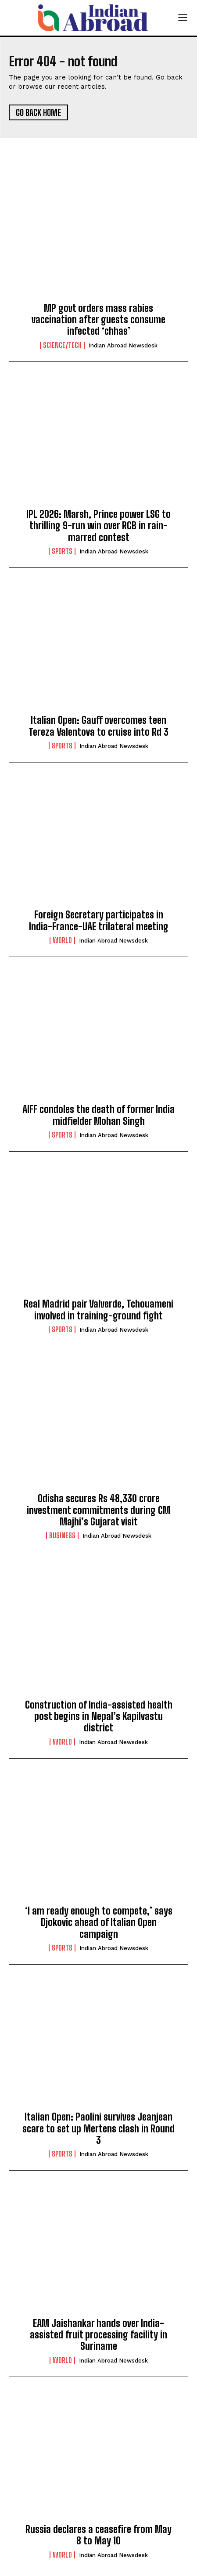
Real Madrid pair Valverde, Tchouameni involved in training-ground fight (98, 1309)
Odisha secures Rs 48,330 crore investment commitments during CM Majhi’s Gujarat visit (98, 1510)
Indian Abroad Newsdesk (123, 345)
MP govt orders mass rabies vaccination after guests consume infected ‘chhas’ (98, 319)
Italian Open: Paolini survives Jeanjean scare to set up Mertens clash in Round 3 (98, 2128)
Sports (62, 551)
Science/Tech (62, 345)
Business (62, 1535)
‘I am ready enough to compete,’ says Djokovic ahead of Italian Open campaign (98, 1922)
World (62, 940)
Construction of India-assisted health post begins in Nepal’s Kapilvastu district (98, 1716)
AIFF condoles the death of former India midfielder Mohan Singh (98, 1115)
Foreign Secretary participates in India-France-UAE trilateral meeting (98, 920)
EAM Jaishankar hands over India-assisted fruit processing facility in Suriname (98, 2334)
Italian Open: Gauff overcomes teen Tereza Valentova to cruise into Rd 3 (98, 725)
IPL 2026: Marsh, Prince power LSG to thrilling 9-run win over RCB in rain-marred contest (98, 525)
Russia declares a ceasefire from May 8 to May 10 (98, 2535)
